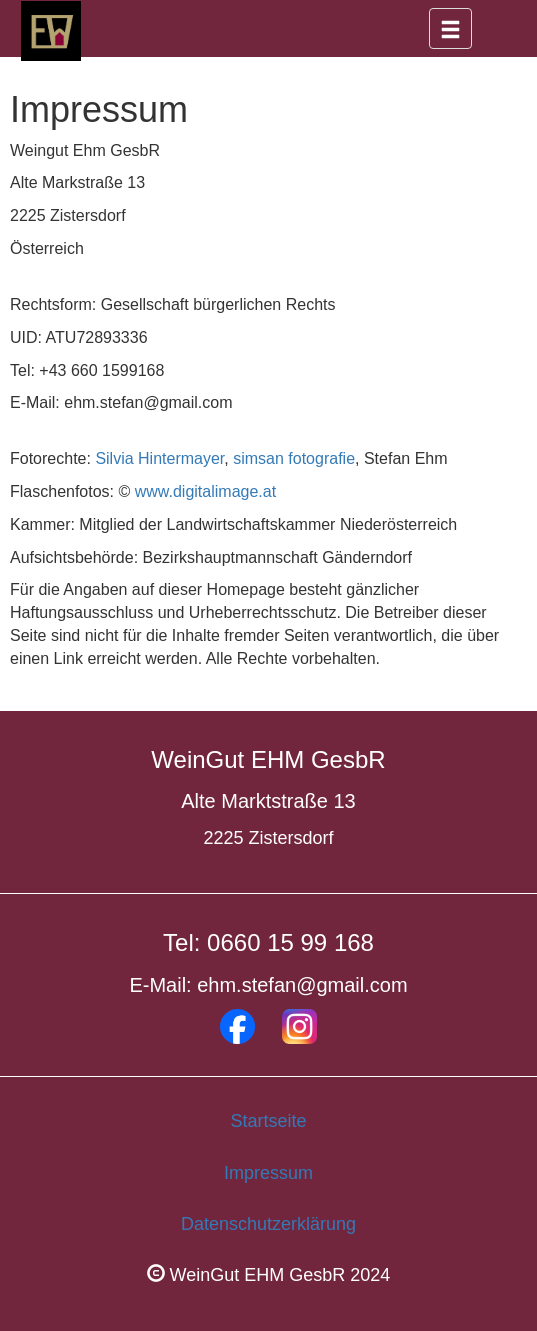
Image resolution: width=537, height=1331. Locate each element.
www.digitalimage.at (205, 491)
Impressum (268, 1173)
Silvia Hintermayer (159, 458)
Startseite (268, 1121)
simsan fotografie (294, 458)
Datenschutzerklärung (268, 1224)
